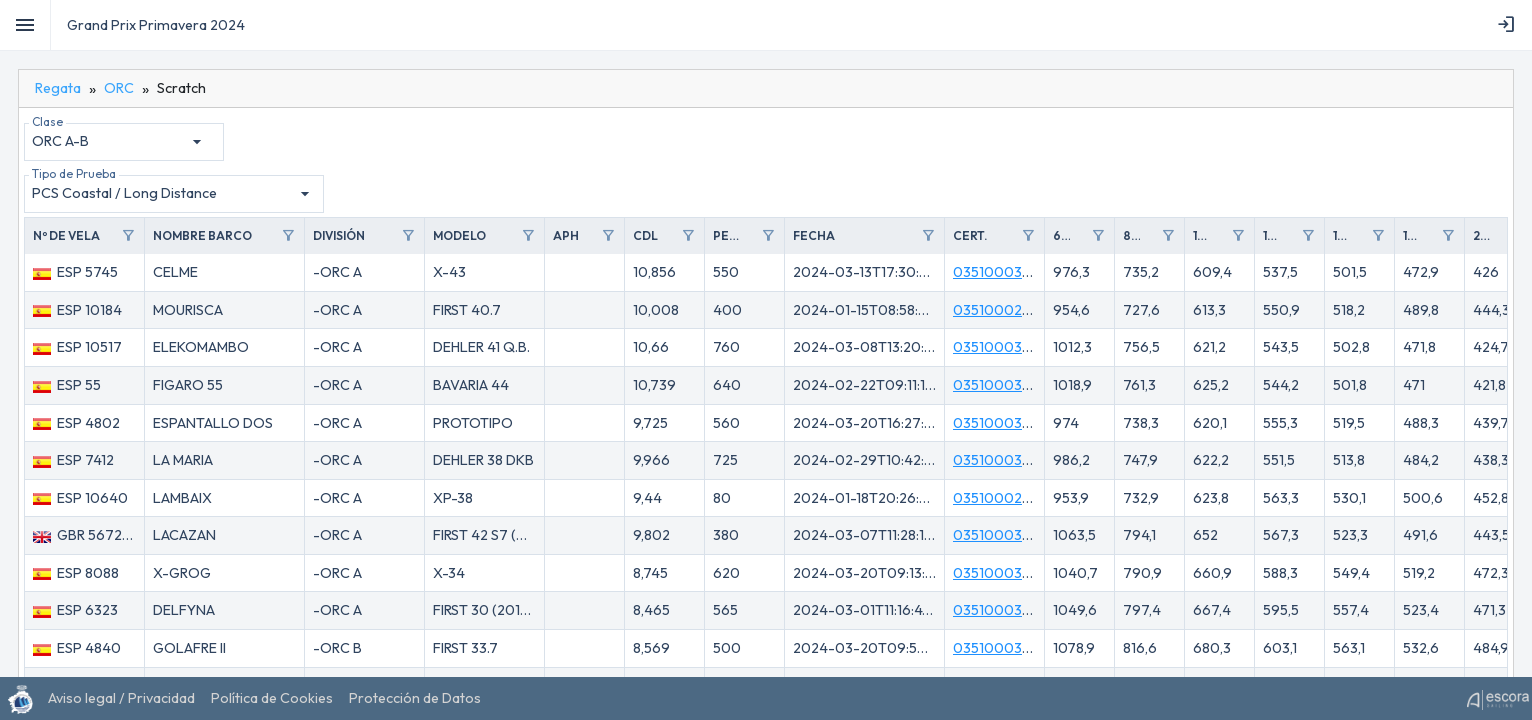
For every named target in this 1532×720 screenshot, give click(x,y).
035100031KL (998, 573)
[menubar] (1510, 25)
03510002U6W (1003, 310)
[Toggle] (25, 25)
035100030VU (1002, 347)
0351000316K (999, 272)
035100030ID (999, 460)
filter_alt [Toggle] (128, 236)
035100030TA (1001, 535)
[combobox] (120, 142)
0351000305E (1000, 385)
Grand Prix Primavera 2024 (156, 25)
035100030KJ (1000, 610)
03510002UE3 (1000, 498)
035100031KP (999, 648)
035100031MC (1000, 423)
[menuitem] (1510, 25)
